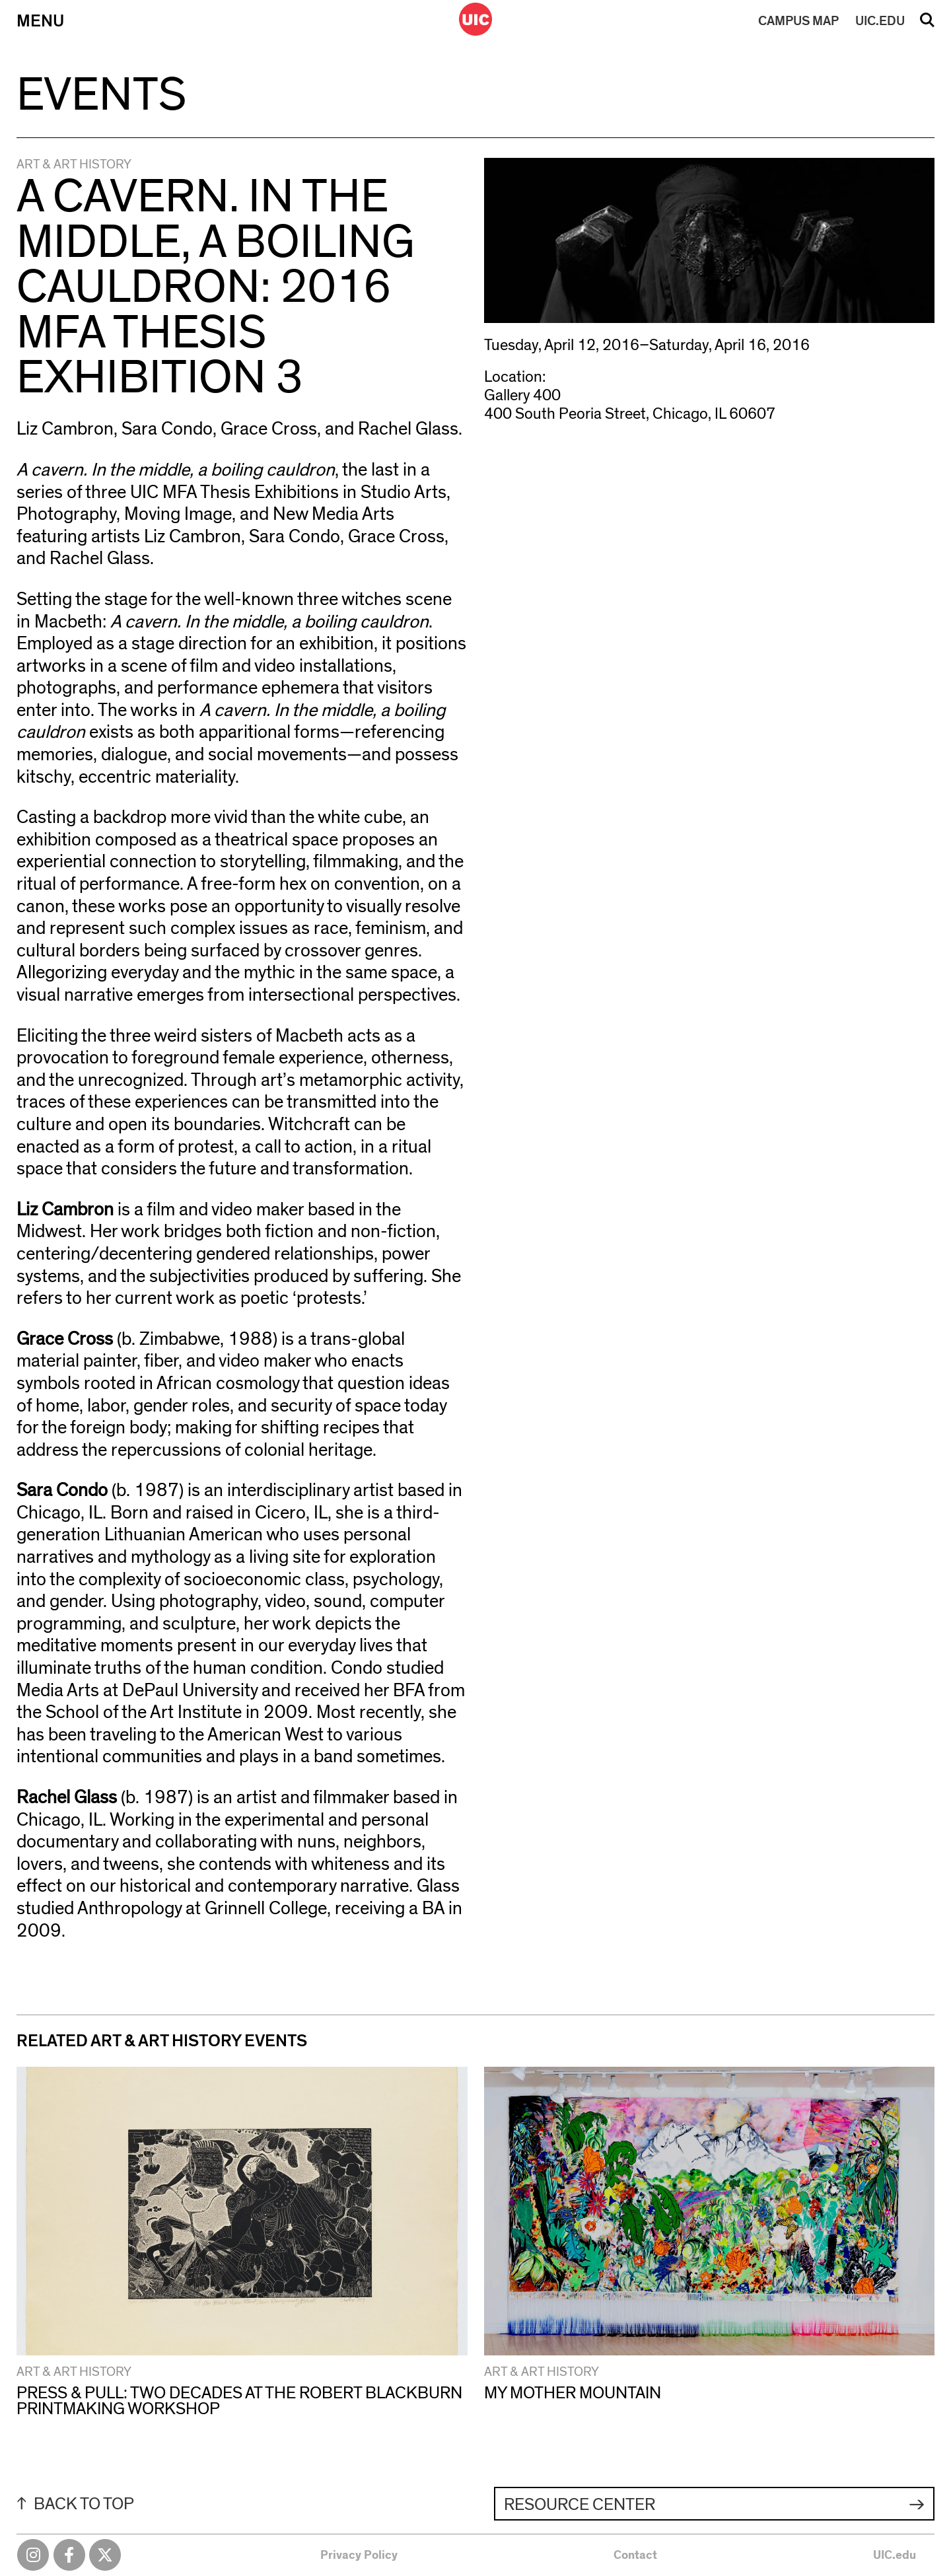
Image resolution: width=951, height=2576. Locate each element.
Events (101, 95)
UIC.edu (894, 2555)
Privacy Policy (359, 2555)
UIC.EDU (880, 21)
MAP (798, 21)
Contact (635, 2555)
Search (927, 24)
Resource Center (579, 2504)
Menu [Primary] (40, 21)
